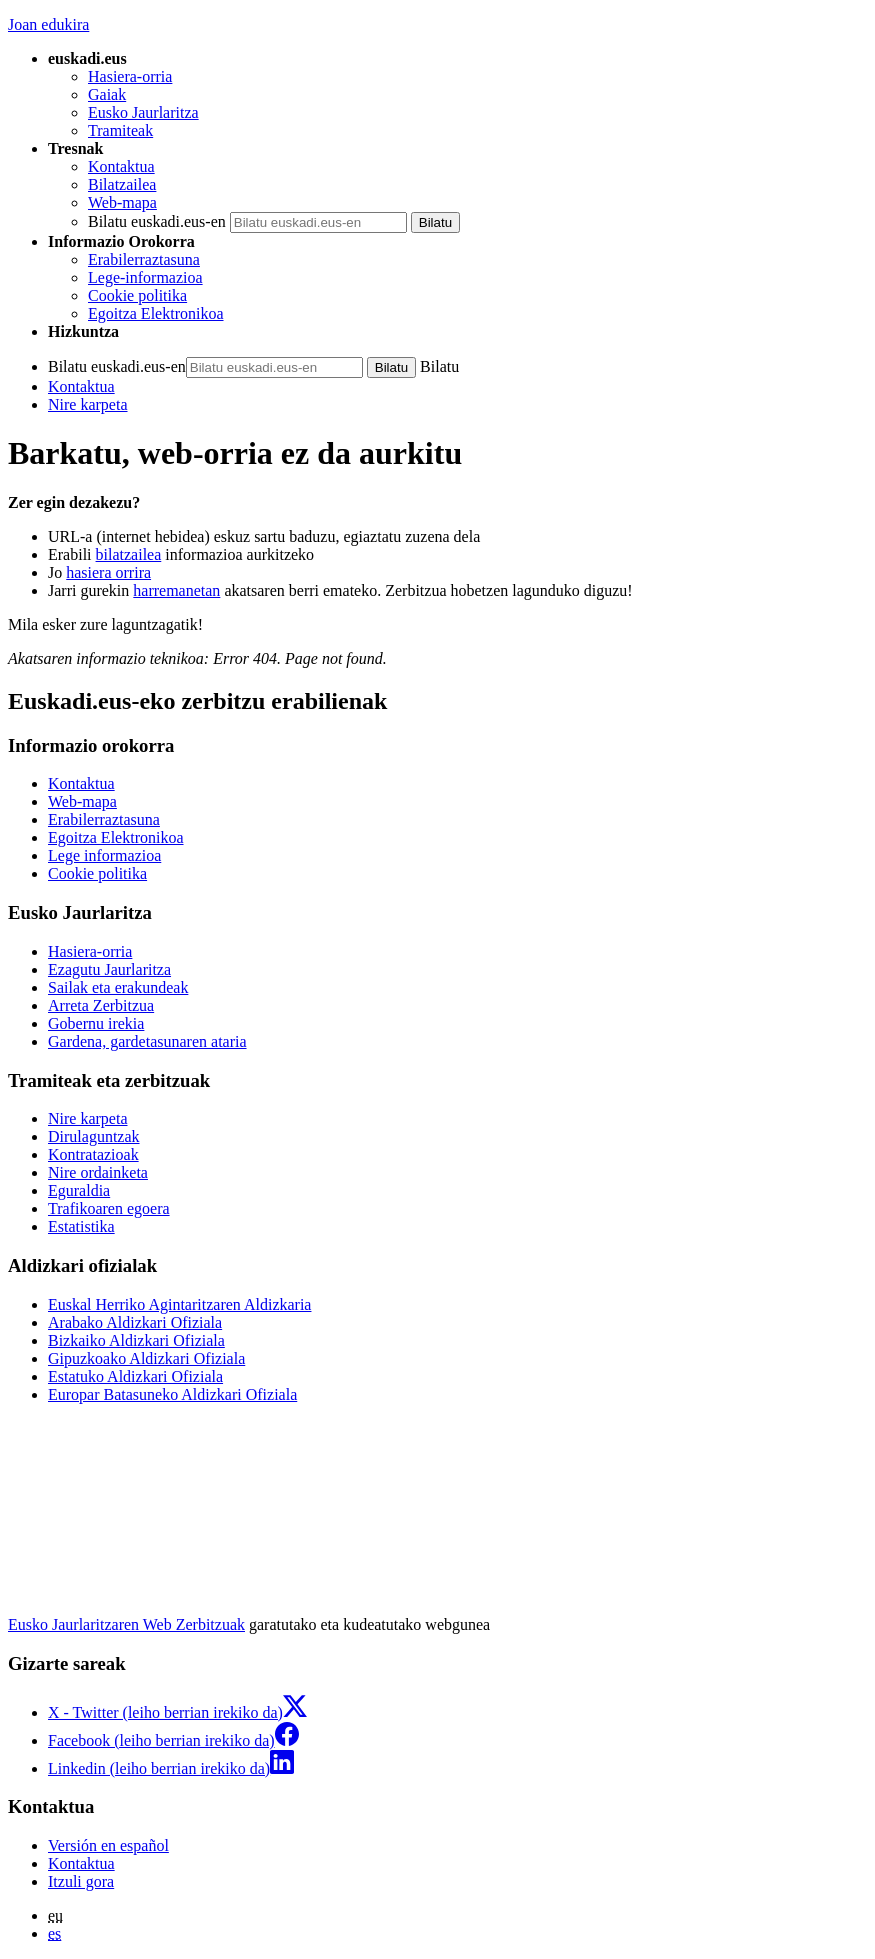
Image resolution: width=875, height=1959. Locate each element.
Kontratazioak (93, 1154)
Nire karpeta (88, 404)
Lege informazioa (104, 855)
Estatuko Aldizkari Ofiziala (135, 1376)
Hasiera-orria (130, 76)
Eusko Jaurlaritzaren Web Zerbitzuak (126, 1624)
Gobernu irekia (96, 1023)
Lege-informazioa (145, 277)
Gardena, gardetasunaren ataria (147, 1041)
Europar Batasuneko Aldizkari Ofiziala (172, 1394)
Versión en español (108, 1845)
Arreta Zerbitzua (101, 1005)
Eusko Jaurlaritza (143, 112)
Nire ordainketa (98, 1172)
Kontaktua (121, 166)
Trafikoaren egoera (109, 1208)
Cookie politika (137, 295)
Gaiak (107, 94)
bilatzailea (129, 554)
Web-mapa (122, 202)
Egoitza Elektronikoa (156, 313)
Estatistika (81, 1226)
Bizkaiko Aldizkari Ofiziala (136, 1340)
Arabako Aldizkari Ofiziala (135, 1322)
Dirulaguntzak (94, 1136)
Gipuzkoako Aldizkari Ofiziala (146, 1358)
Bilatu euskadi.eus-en (157, 221)
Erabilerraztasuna (144, 259)
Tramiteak (120, 130)
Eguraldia (79, 1190)
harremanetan (176, 590)
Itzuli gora (81, 1881)
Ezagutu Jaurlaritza (109, 969)
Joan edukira (48, 24)
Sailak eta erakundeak (118, 987)
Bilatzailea (122, 184)
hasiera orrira (108, 572)
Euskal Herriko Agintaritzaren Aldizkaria (179, 1304)
